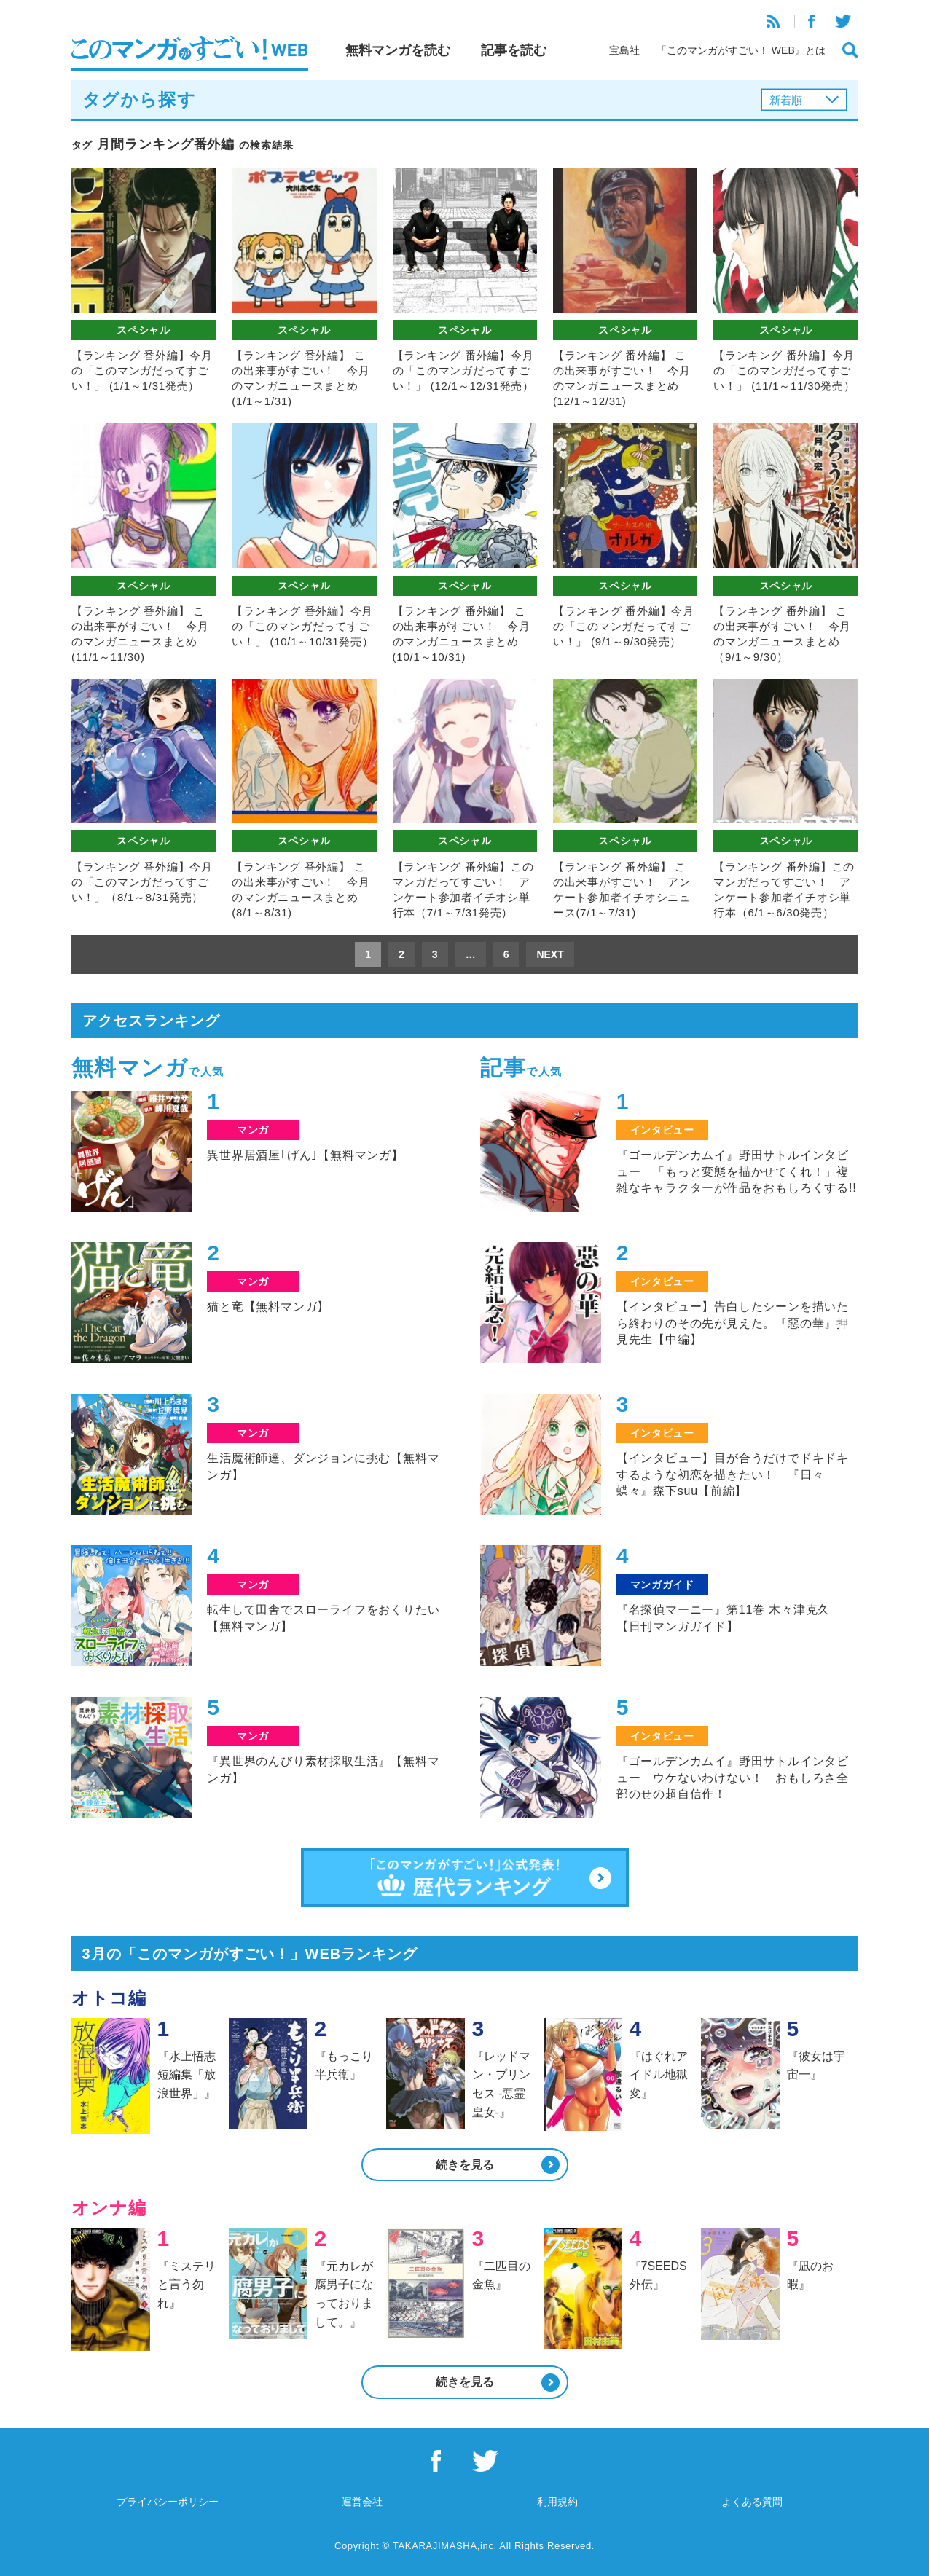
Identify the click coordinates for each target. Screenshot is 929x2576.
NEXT (549, 954)
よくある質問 (752, 2502)
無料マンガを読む (397, 50)
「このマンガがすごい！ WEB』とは (741, 50)
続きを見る (465, 2165)
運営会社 (362, 2502)
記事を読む (513, 50)
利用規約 (557, 2502)
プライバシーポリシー (168, 2502)
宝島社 (624, 50)
